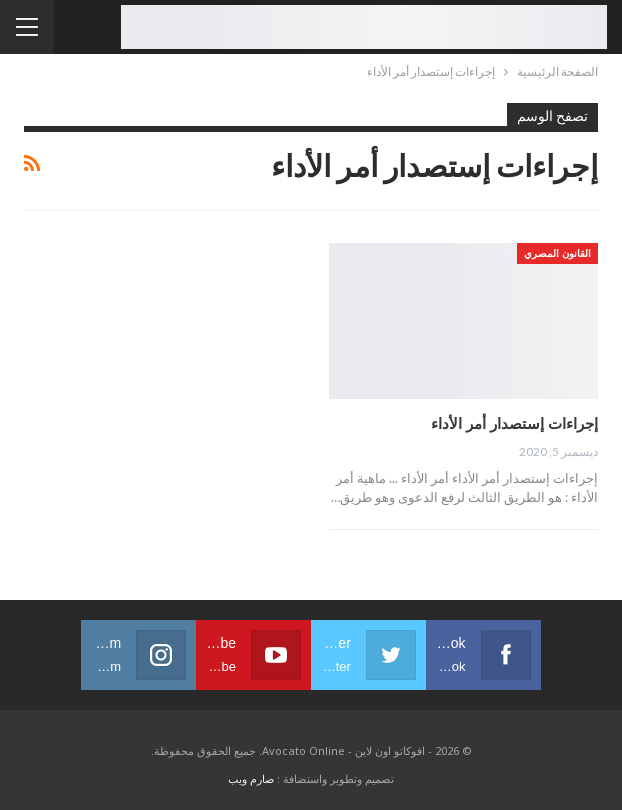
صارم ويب (251, 778)
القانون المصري (557, 253)
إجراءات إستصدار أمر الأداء (514, 423)
